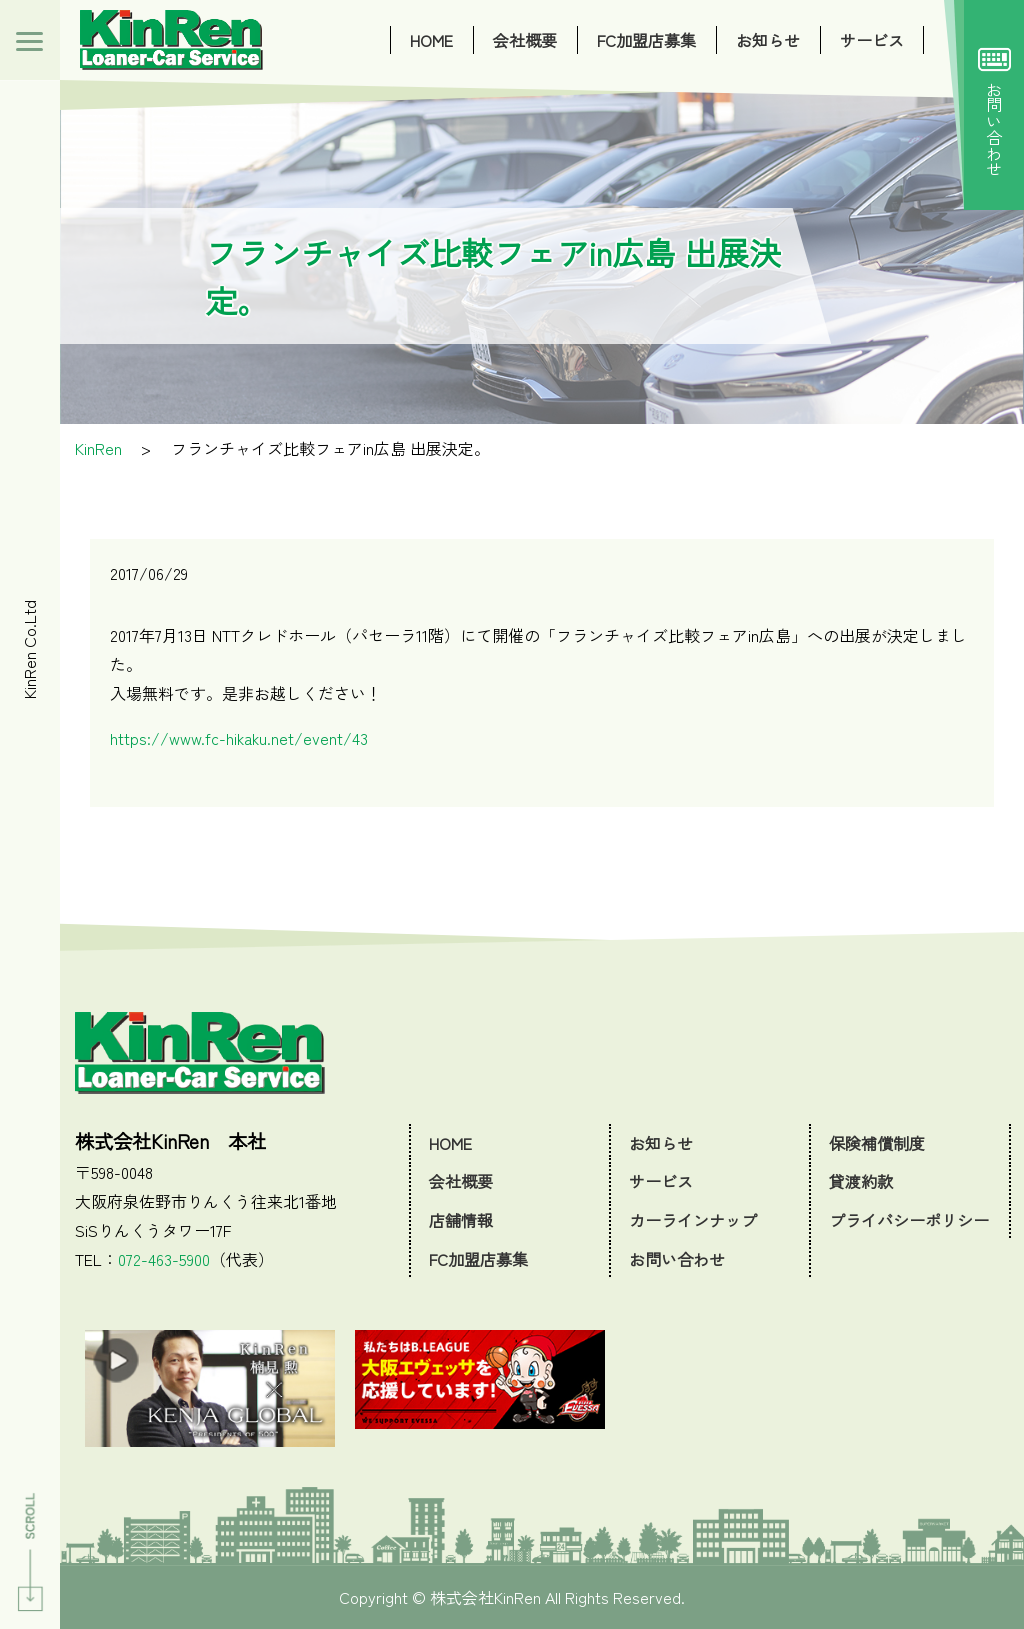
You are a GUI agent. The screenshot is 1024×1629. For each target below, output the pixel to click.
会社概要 (525, 40)
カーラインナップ (693, 1220)
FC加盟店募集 (646, 40)
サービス (872, 40)
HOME (431, 40)
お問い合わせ (994, 105)
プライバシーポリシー (909, 1220)
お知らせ (768, 40)
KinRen (98, 448)
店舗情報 (461, 1220)
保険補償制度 (877, 1143)
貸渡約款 (861, 1181)
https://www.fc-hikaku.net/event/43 (239, 738)
